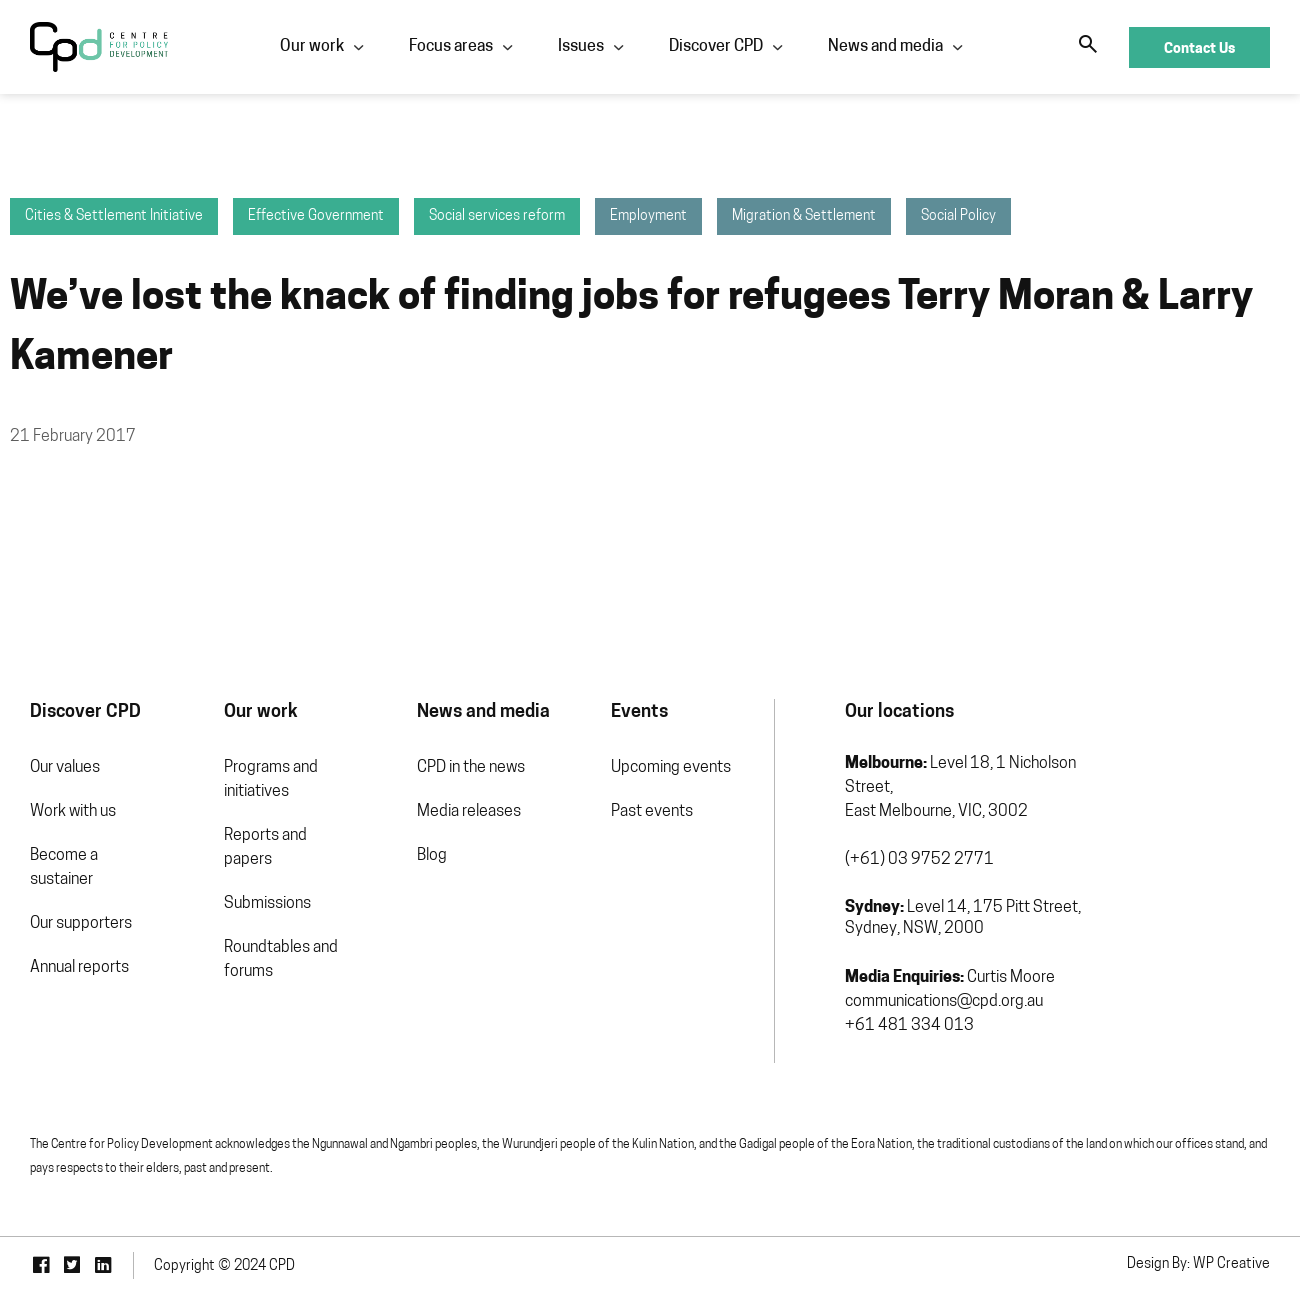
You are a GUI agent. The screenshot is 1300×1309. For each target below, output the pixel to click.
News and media (885, 47)
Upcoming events (671, 768)
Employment (648, 216)
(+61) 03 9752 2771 (919, 860)
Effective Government (316, 216)
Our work (312, 47)
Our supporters (81, 924)
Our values (65, 768)
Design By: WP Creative (1198, 1264)
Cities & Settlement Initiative (114, 216)
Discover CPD (716, 47)
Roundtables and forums (281, 960)
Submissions (267, 904)
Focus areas (451, 47)
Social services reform (497, 216)
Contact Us (1199, 47)
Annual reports (79, 968)
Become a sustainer (64, 868)
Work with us (73, 812)
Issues (581, 47)
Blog (432, 856)
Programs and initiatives (271, 780)
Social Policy (958, 216)
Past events (652, 812)
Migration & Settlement (804, 216)
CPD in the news (471, 768)
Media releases (469, 812)
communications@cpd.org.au (944, 1002)
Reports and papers (265, 848)
